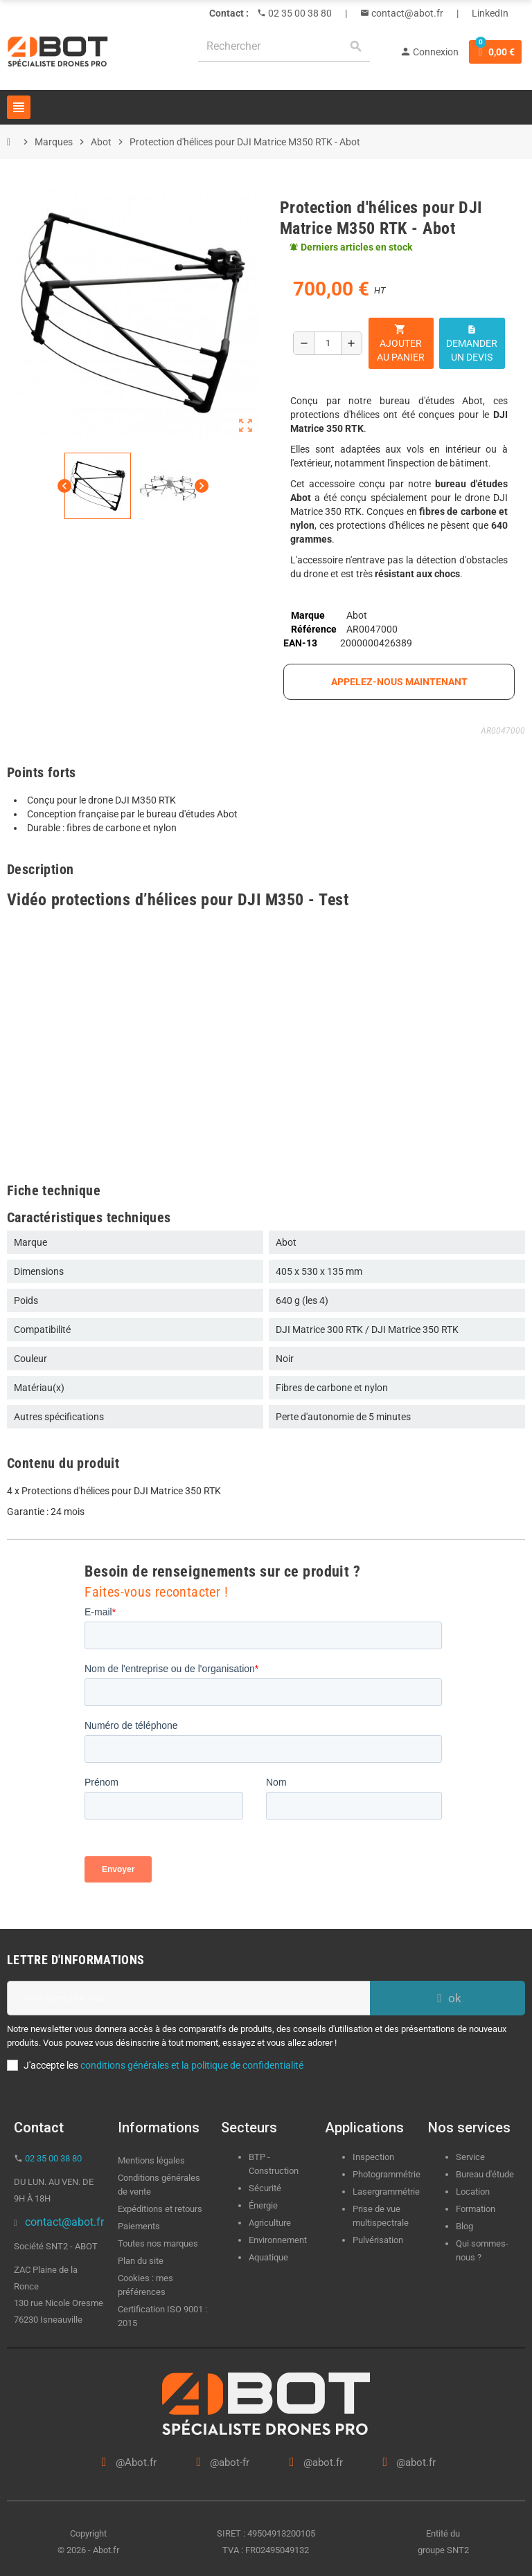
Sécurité (265, 2188)
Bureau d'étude (485, 2174)
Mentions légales (151, 2160)
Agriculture (270, 2222)
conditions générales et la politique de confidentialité (191, 2065)
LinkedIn (490, 13)
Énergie (263, 2205)
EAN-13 (300, 642)
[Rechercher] (284, 47)
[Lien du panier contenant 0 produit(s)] (495, 52)
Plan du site (140, 2261)
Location (473, 2191)
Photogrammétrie (386, 2174)
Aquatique (268, 2257)
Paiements (139, 2226)
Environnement (278, 2240)
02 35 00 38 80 (299, 13)
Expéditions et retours (160, 2209)
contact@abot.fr (406, 13)
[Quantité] (328, 343)
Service (471, 2157)
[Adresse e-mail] (188, 1998)
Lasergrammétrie (386, 2191)
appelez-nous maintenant (399, 681)
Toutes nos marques (158, 2243)
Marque (308, 615)
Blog (464, 2226)
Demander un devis (471, 344)
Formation (475, 2209)
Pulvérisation (378, 2240)
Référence (314, 629)
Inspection (373, 2157)
